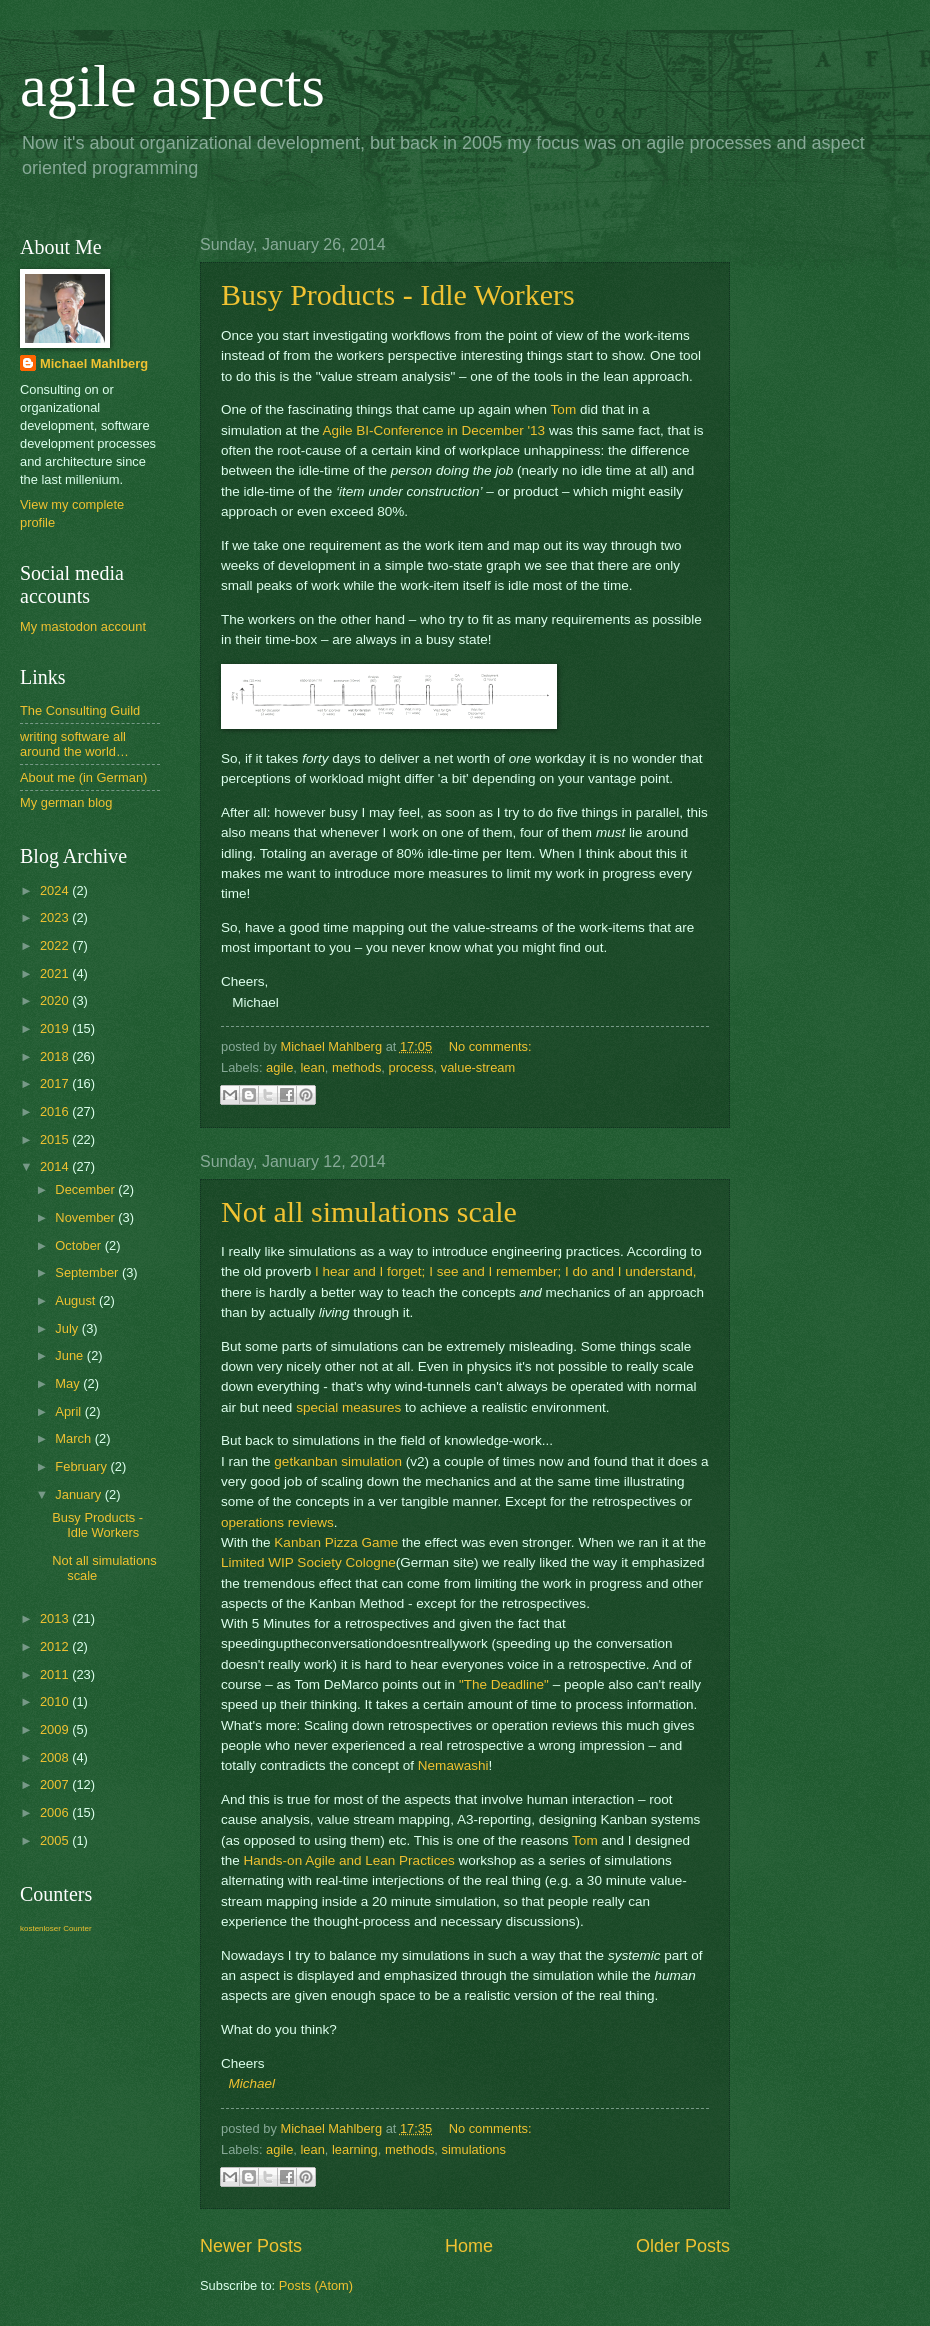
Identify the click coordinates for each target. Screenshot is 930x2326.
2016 (56, 1111)
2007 (56, 1784)
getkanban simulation (338, 1461)
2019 (56, 1028)
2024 (56, 890)
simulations (473, 2149)
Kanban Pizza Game (336, 1542)
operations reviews (277, 1522)
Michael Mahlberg (94, 363)
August (77, 1300)
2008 (56, 1757)
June (71, 1355)
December (86, 1189)
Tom (564, 409)
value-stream (478, 1067)
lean (312, 1067)
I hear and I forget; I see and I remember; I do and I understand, (506, 1271)
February (82, 1466)
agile (279, 1067)
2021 (56, 973)
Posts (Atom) (316, 2285)
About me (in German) (83, 777)
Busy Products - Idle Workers (398, 294)
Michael (252, 2083)
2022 (56, 945)
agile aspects (172, 86)
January (79, 1494)
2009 (56, 1729)
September (88, 1272)
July (68, 1328)
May (69, 1383)
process (411, 1067)
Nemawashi (453, 1765)
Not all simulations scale (369, 1211)
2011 (56, 1674)
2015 (56, 1139)
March (74, 1438)
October (79, 1245)
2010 (56, 1701)
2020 (56, 1000)
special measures (348, 1407)
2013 (56, 1618)
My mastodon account (83, 626)
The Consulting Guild (80, 710)
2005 (56, 1840)
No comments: (490, 1046)
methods (356, 1067)
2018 (56, 1056)
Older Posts (683, 2246)
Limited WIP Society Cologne (308, 1562)
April (69, 1411)
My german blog (66, 802)
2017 (56, 1083)
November (86, 1217)
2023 (56, 917)
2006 (56, 1812)
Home (469, 2246)
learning (355, 2149)
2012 (56, 1646)
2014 (56, 1166)
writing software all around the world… (74, 744)
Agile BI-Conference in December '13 (433, 430)
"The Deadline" (504, 1684)
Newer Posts (251, 2246)
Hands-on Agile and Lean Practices (349, 1860)
